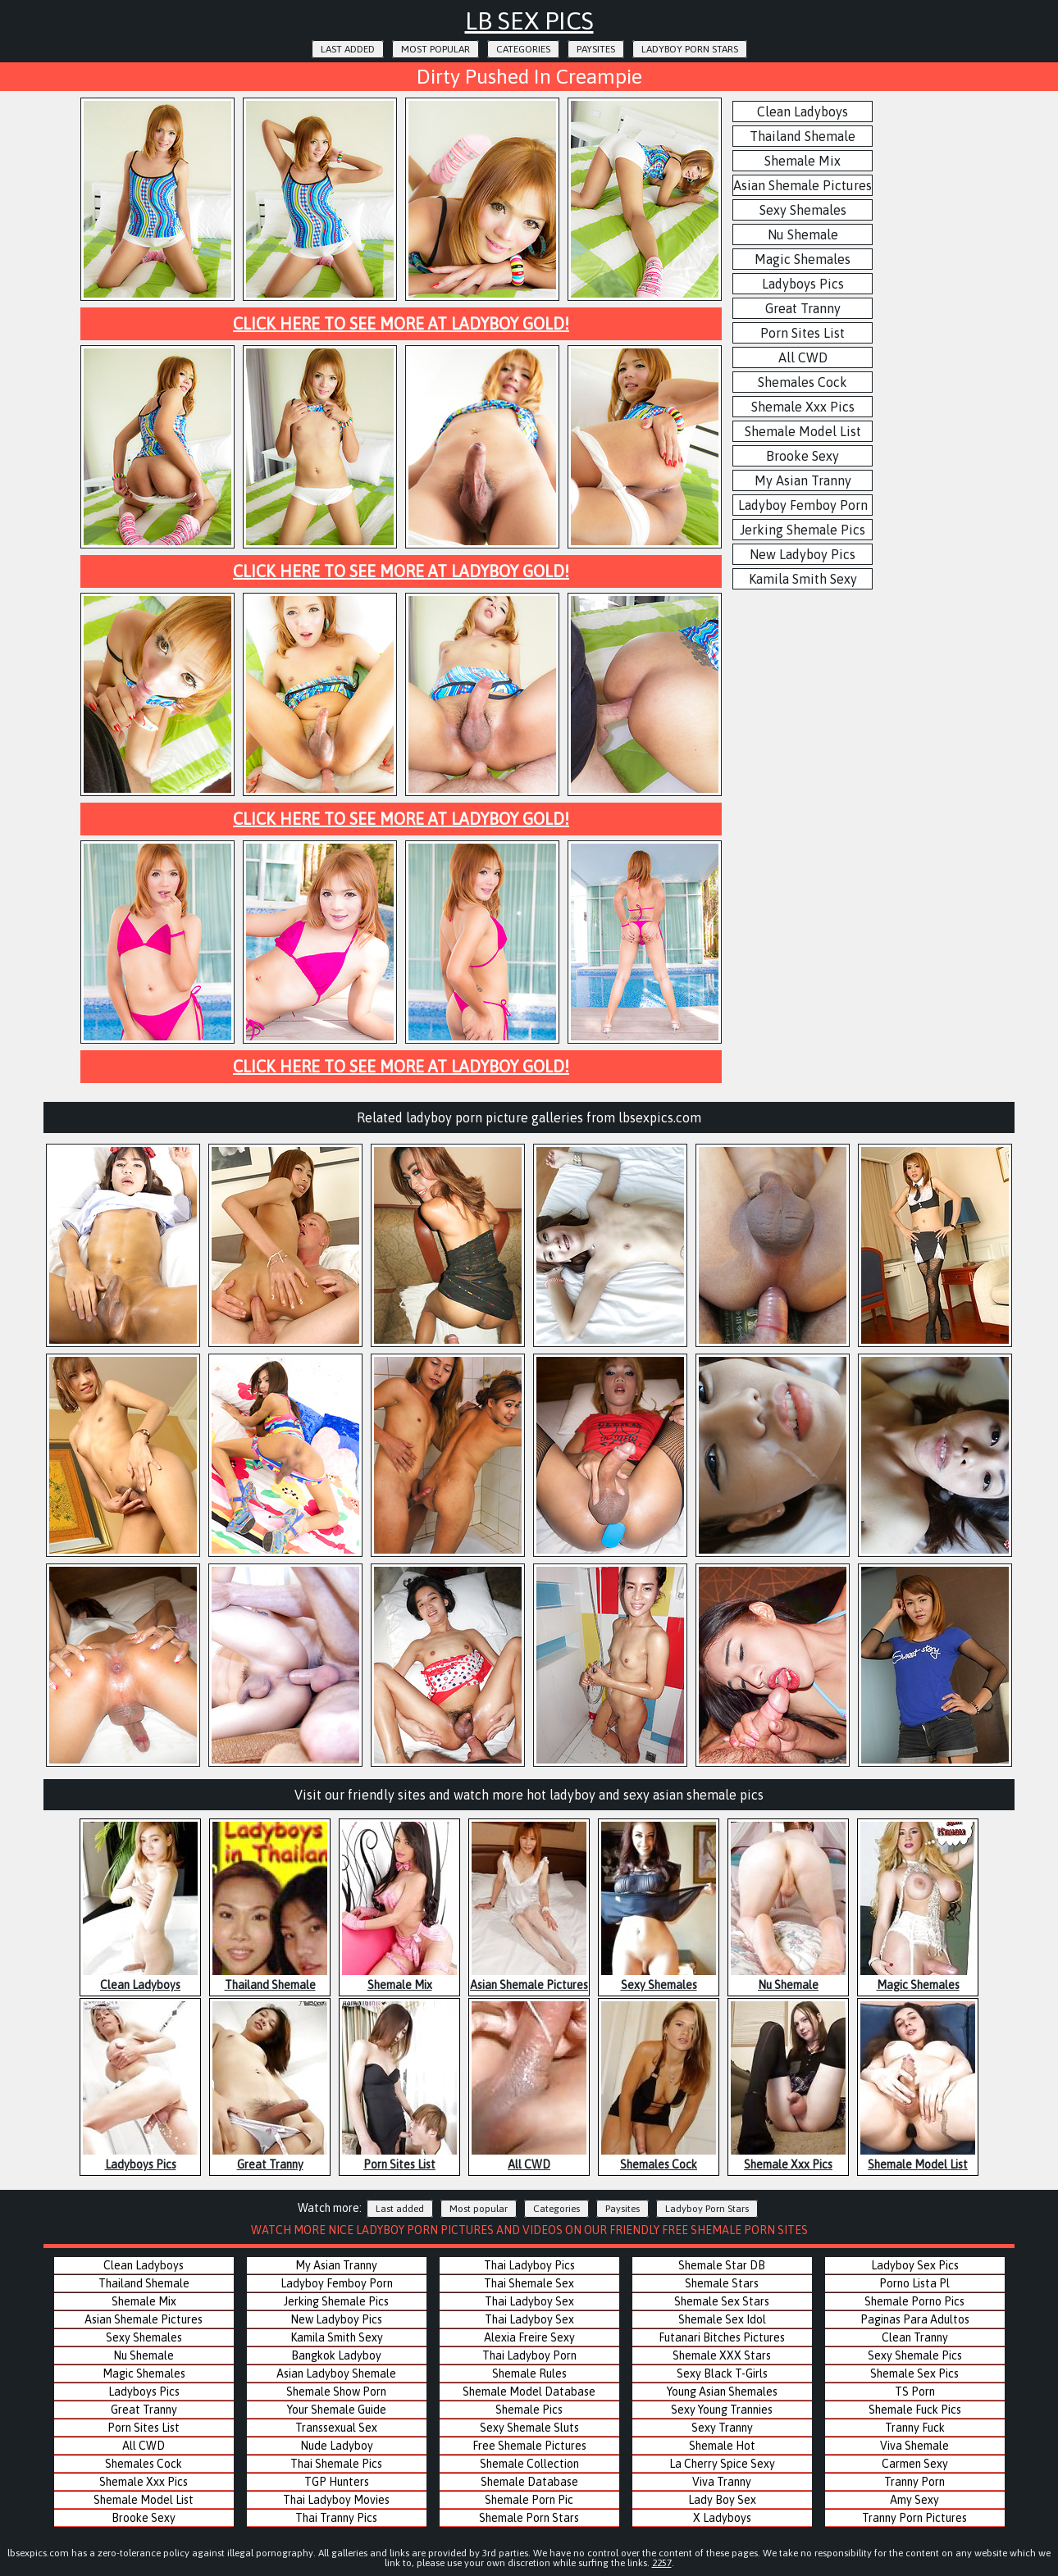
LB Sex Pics (529, 20)
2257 (662, 2563)
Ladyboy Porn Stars (689, 49)
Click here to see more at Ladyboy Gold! (401, 323)
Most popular (435, 49)
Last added (348, 49)
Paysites (596, 49)
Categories (523, 49)
